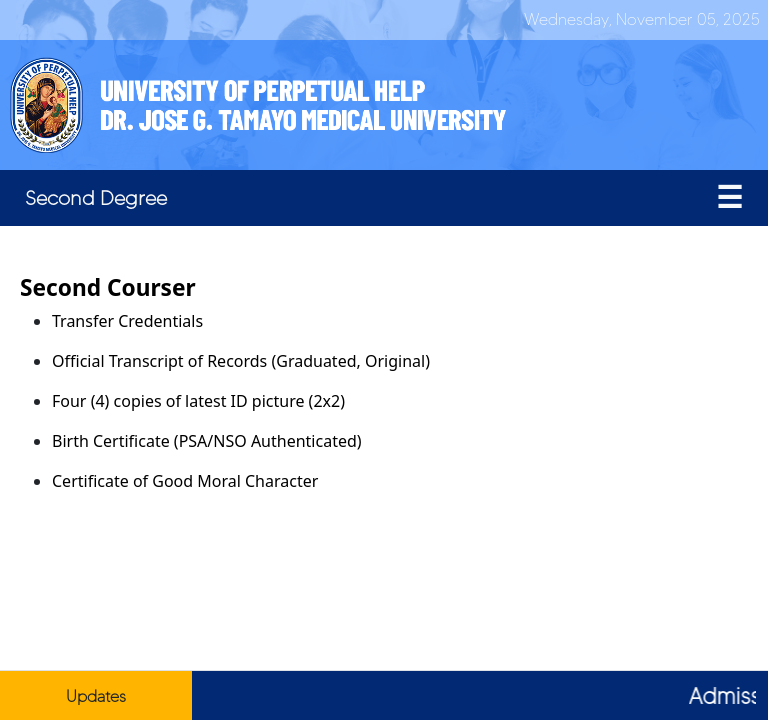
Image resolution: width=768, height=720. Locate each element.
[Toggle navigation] (729, 198)
